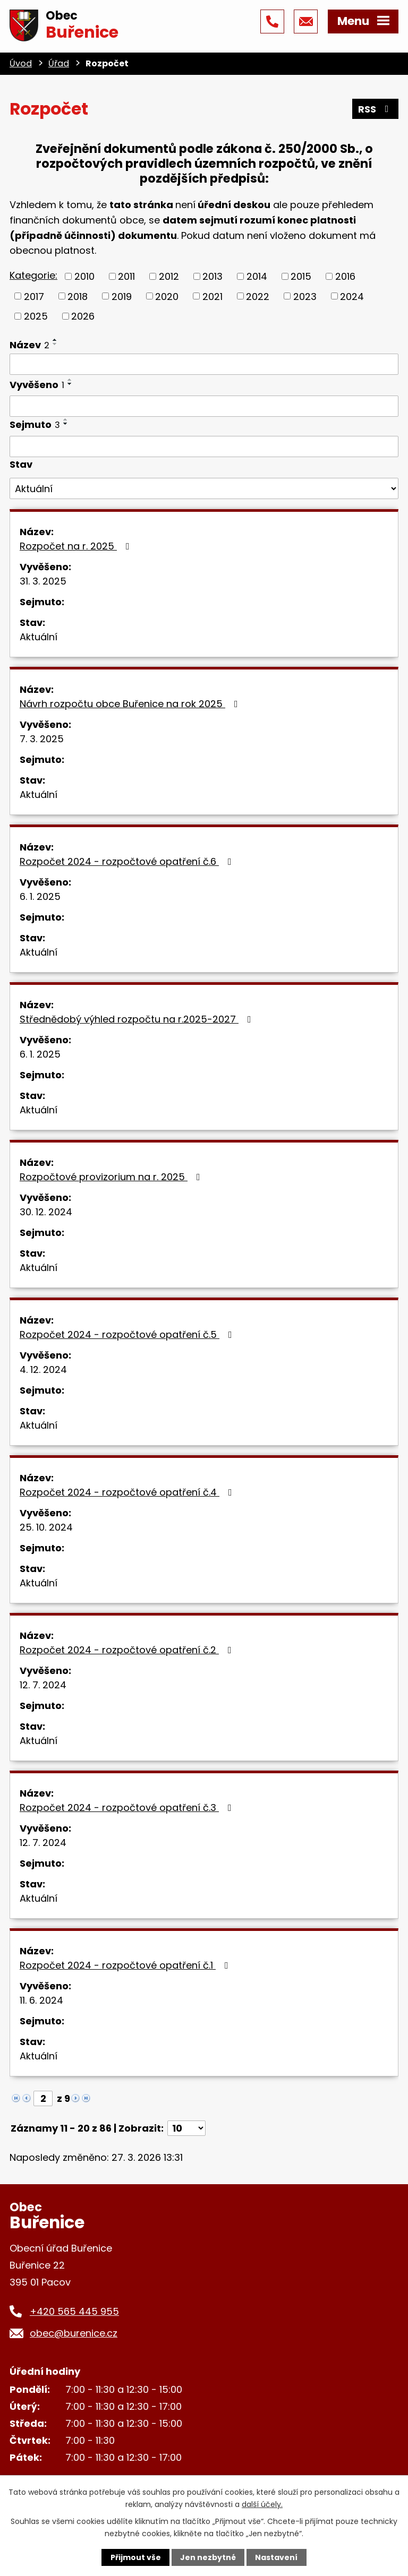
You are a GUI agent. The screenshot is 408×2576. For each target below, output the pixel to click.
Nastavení (276, 2557)
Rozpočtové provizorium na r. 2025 (112, 1176)
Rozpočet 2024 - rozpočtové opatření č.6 (128, 861)
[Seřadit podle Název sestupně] (55, 344)
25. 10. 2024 (46, 1527)
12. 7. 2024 (43, 1684)
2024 (352, 296)
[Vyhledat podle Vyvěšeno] (204, 406)
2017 (34, 296)
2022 (257, 296)
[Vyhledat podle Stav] (204, 488)
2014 (256, 276)
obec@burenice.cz (73, 2333)
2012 (169, 276)
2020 (166, 296)
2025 (36, 316)
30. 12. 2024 (46, 1211)
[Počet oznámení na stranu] (186, 2128)
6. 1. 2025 (40, 896)
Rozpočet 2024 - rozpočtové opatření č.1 (126, 1965)
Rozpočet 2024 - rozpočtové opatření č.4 (128, 1492)
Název (29, 344)
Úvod (21, 63)
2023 (305, 296)
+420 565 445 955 (74, 2311)
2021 (212, 296)
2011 (126, 276)
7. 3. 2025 (42, 738)
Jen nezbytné (208, 2557)
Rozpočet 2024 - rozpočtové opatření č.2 (128, 1649)
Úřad (58, 63)
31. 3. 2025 (43, 581)
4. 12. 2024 (43, 1369)
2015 (301, 276)
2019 (122, 296)
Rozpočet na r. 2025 (77, 546)
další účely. (262, 2503)
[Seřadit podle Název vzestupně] (55, 340)
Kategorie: (33, 275)
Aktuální (38, 636)
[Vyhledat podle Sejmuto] (204, 446)
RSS (375, 109)
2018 (77, 296)
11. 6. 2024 (41, 2000)
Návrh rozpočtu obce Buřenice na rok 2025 (131, 703)
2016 (345, 276)
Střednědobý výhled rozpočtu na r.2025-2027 (138, 1019)
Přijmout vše (135, 2557)
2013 (212, 276)
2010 (84, 276)
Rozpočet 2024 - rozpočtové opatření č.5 (128, 1334)
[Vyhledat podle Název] (204, 364)
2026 (83, 316)
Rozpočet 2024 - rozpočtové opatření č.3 (128, 1807)
